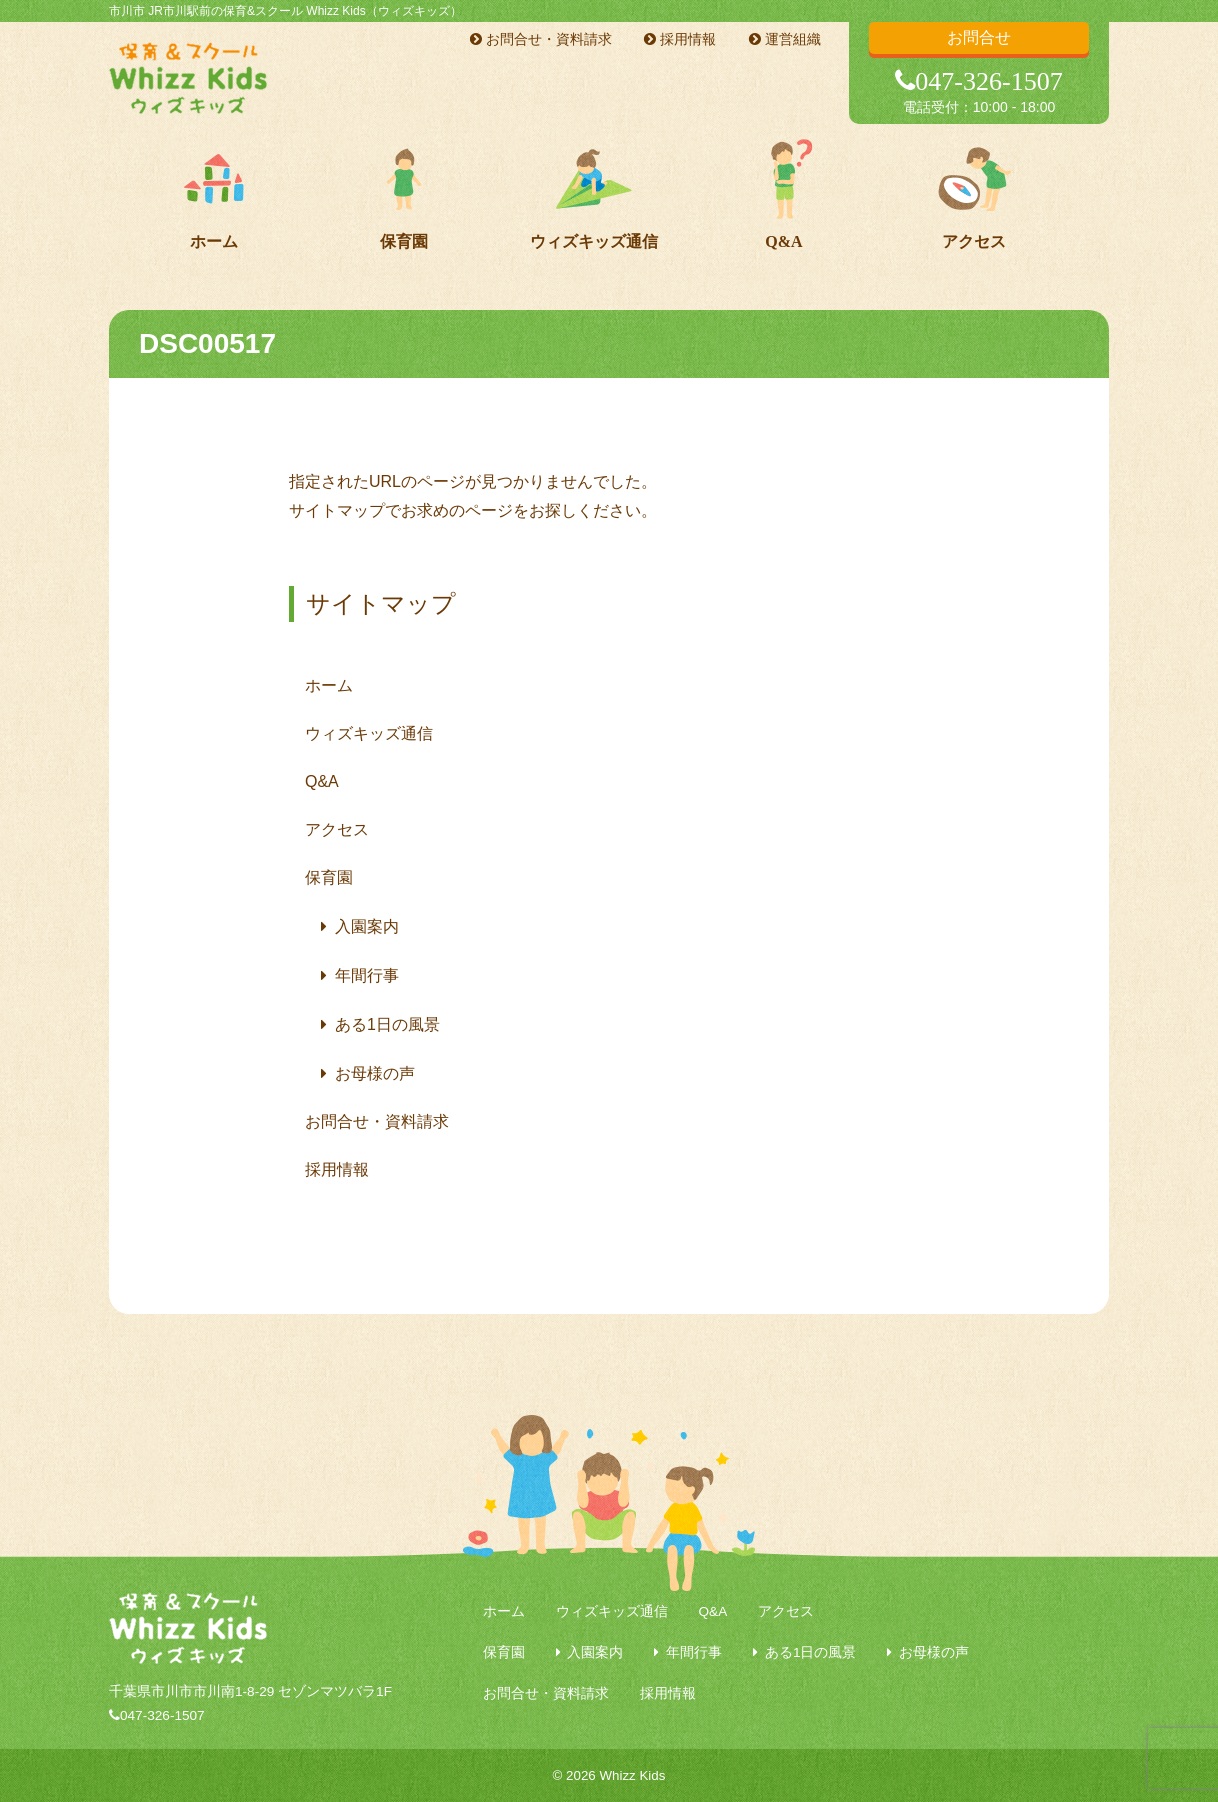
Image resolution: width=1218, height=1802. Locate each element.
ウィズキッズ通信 (594, 241)
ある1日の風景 (387, 1024)
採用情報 (680, 39)
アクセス (974, 241)
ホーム (214, 241)
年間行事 (367, 975)
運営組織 (785, 39)
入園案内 (367, 926)
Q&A (783, 241)
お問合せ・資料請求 (541, 39)
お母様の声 (375, 1073)
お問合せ (979, 37)
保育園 (404, 241)
